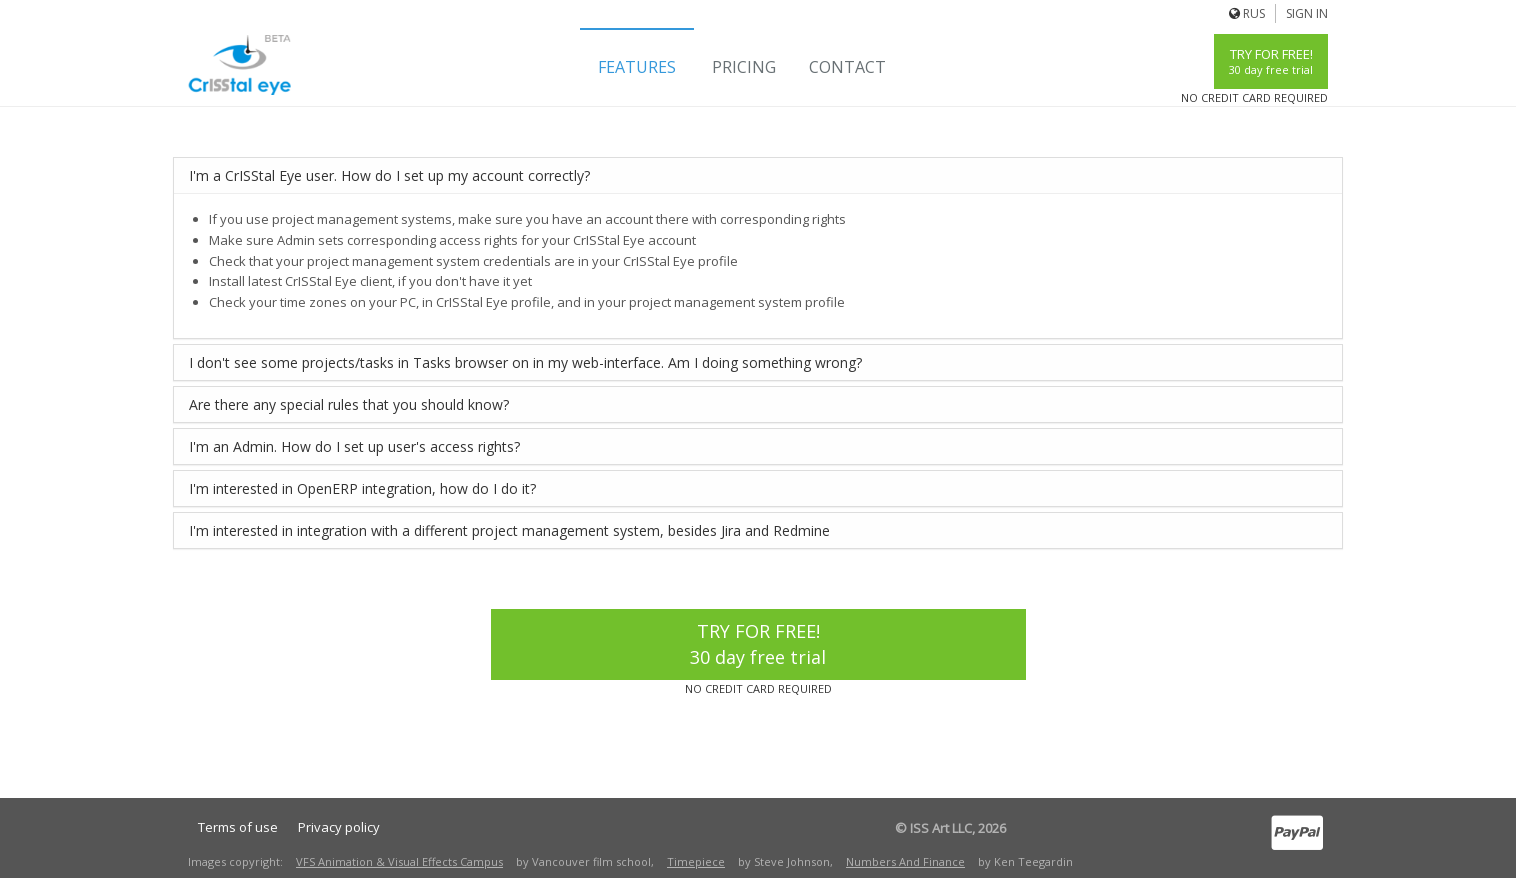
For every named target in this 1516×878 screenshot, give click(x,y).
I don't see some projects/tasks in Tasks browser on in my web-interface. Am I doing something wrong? (525, 362)
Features (637, 67)
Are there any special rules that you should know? (349, 404)
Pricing (744, 67)
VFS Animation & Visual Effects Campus (399, 861)
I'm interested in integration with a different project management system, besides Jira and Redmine (509, 530)
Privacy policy (339, 827)
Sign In (1307, 13)
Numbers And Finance (905, 861)
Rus (1254, 13)
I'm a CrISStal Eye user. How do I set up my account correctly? (389, 175)
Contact (847, 67)
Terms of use (238, 827)
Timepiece (696, 861)
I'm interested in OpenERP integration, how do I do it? (362, 488)
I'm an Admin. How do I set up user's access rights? (354, 446)
